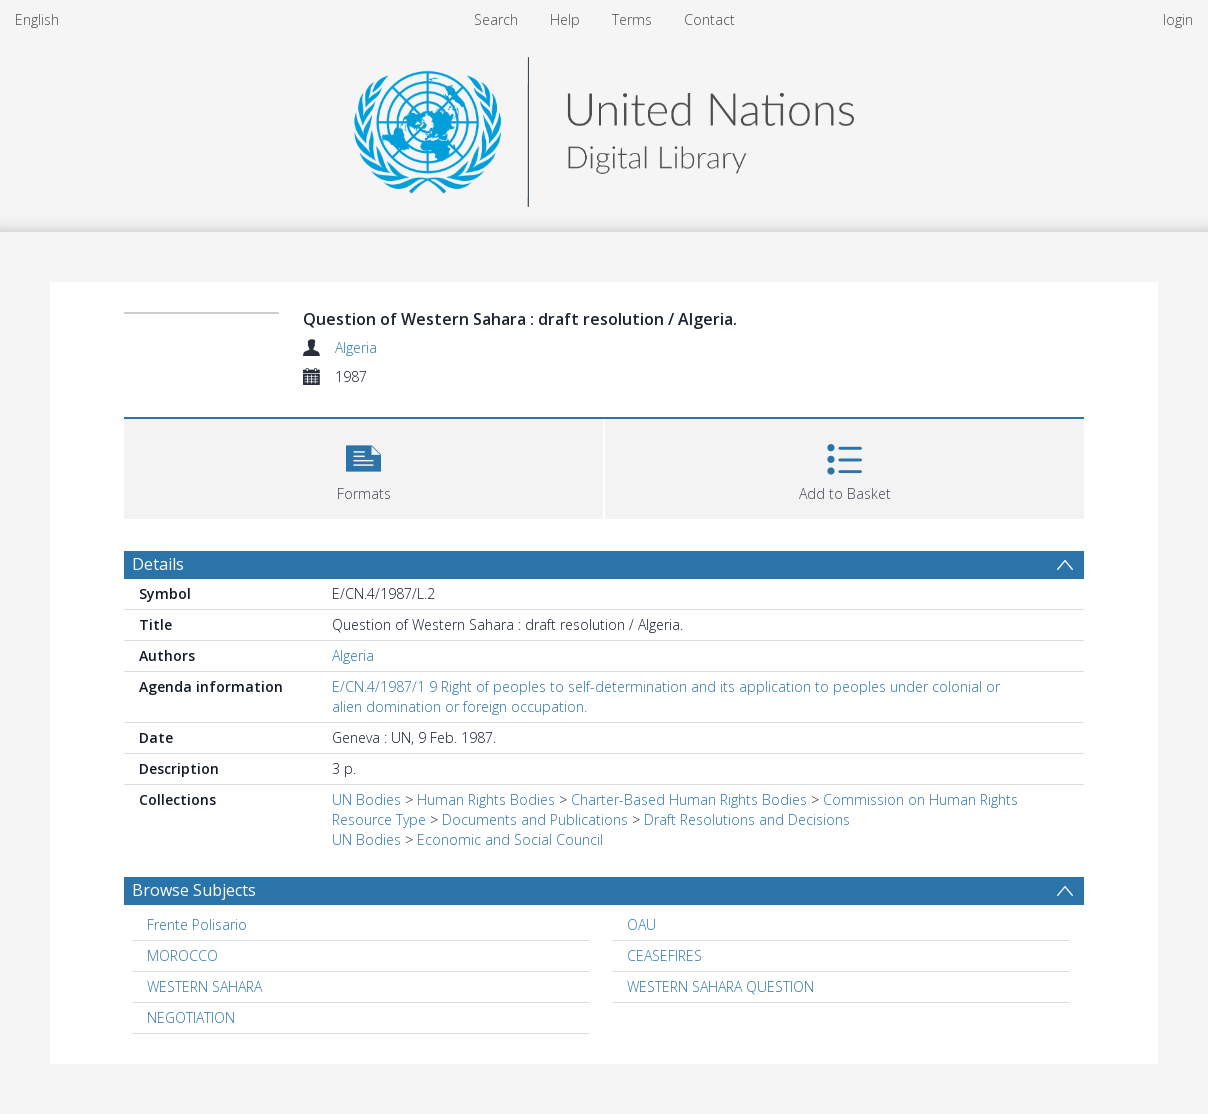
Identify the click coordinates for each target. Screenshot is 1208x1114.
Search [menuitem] (496, 19)
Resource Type (379, 819)
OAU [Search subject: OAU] (641, 924)
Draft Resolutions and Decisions (747, 819)
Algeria (356, 347)
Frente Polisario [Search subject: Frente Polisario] (197, 924)
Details (158, 564)
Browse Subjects (194, 890)
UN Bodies (366, 799)
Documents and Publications (535, 819)
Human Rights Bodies (486, 799)
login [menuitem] (1178, 19)
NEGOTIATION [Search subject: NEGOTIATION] (191, 1017)
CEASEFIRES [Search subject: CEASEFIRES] (664, 955)
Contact (709, 19)
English (37, 19)
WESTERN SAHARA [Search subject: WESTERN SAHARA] (204, 986)
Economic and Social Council (510, 839)
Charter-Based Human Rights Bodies (689, 799)
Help (565, 19)
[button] (363, 466)
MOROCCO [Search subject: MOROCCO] (182, 955)
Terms (632, 19)
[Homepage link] (604, 126)
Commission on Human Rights (920, 799)
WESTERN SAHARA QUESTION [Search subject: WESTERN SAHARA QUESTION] (720, 986)
